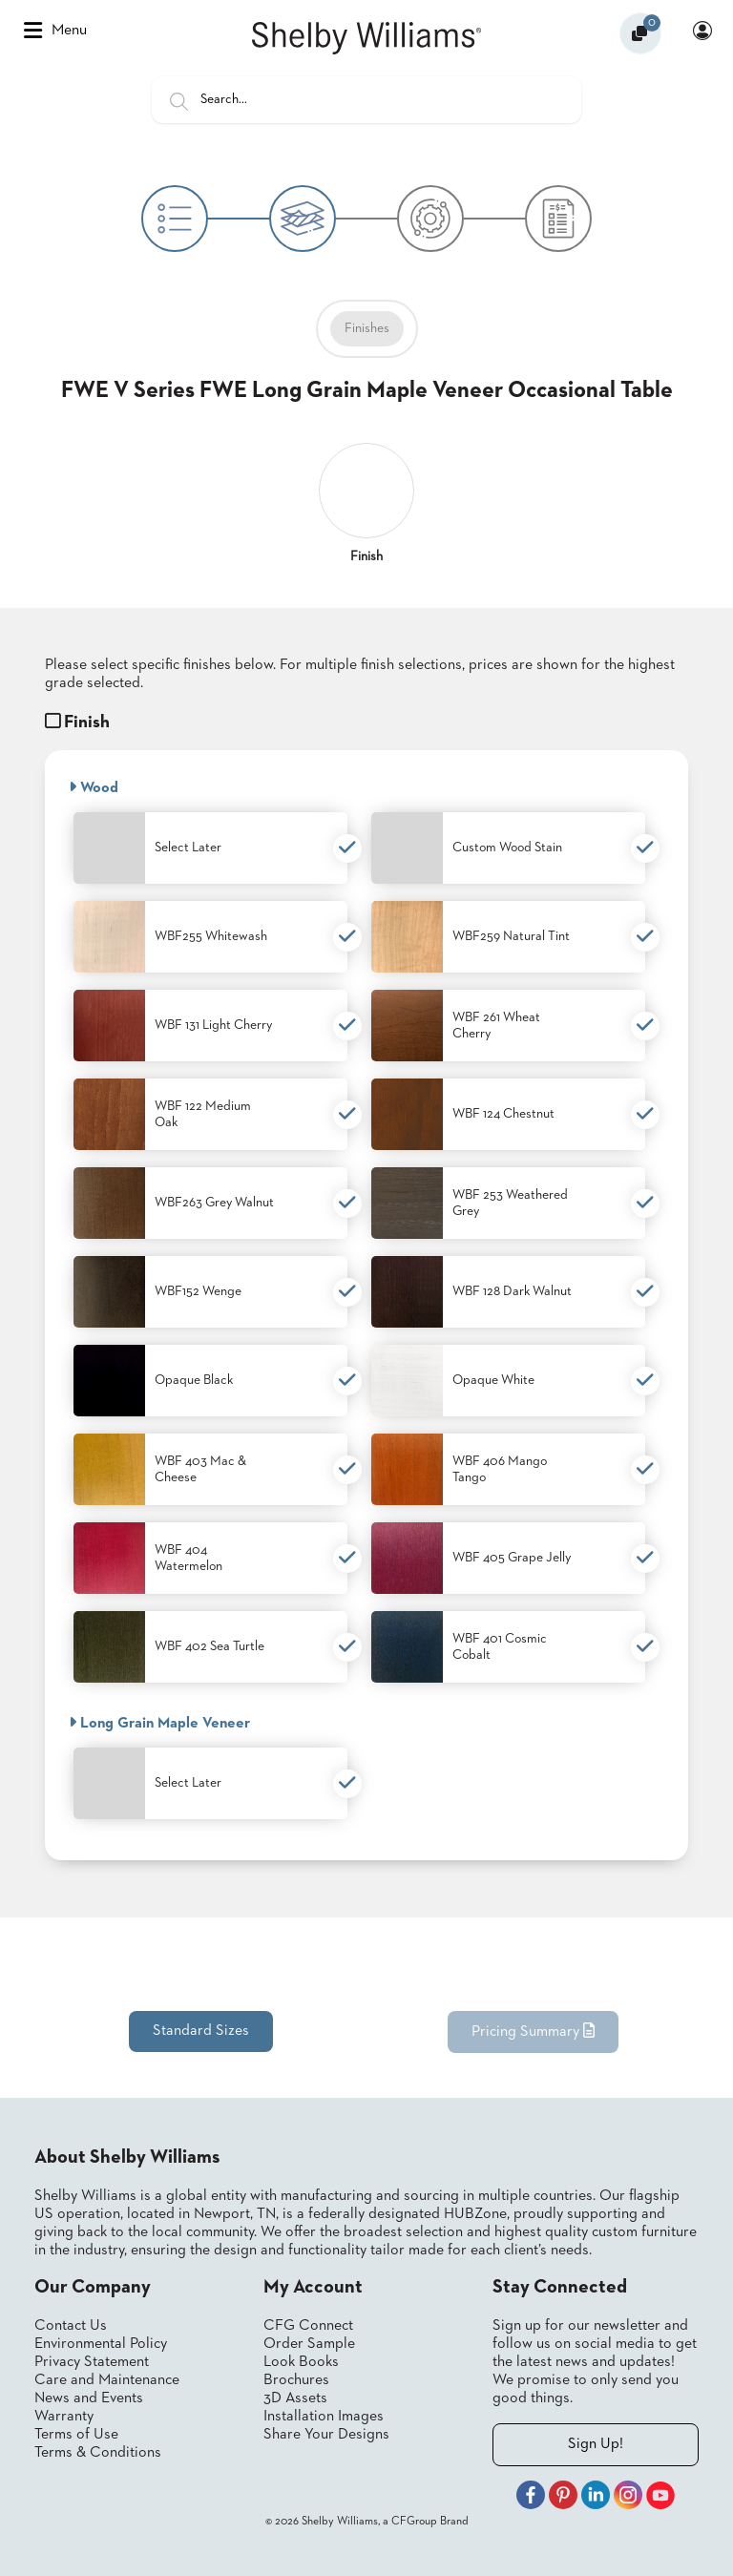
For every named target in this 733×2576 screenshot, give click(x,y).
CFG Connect (308, 2326)
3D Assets (295, 2398)
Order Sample (309, 2344)
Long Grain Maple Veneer (159, 1722)
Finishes (367, 328)
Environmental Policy (100, 2344)
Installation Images (323, 2416)
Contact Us (70, 2326)
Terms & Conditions (97, 2453)
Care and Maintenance (106, 2380)
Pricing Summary (533, 2031)
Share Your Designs (326, 2434)
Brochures (296, 2380)
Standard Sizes (201, 2031)
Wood (93, 787)
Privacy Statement (91, 2362)
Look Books (301, 2362)
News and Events (88, 2398)
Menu (55, 30)
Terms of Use (76, 2434)
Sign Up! (595, 2444)
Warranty (64, 2416)
